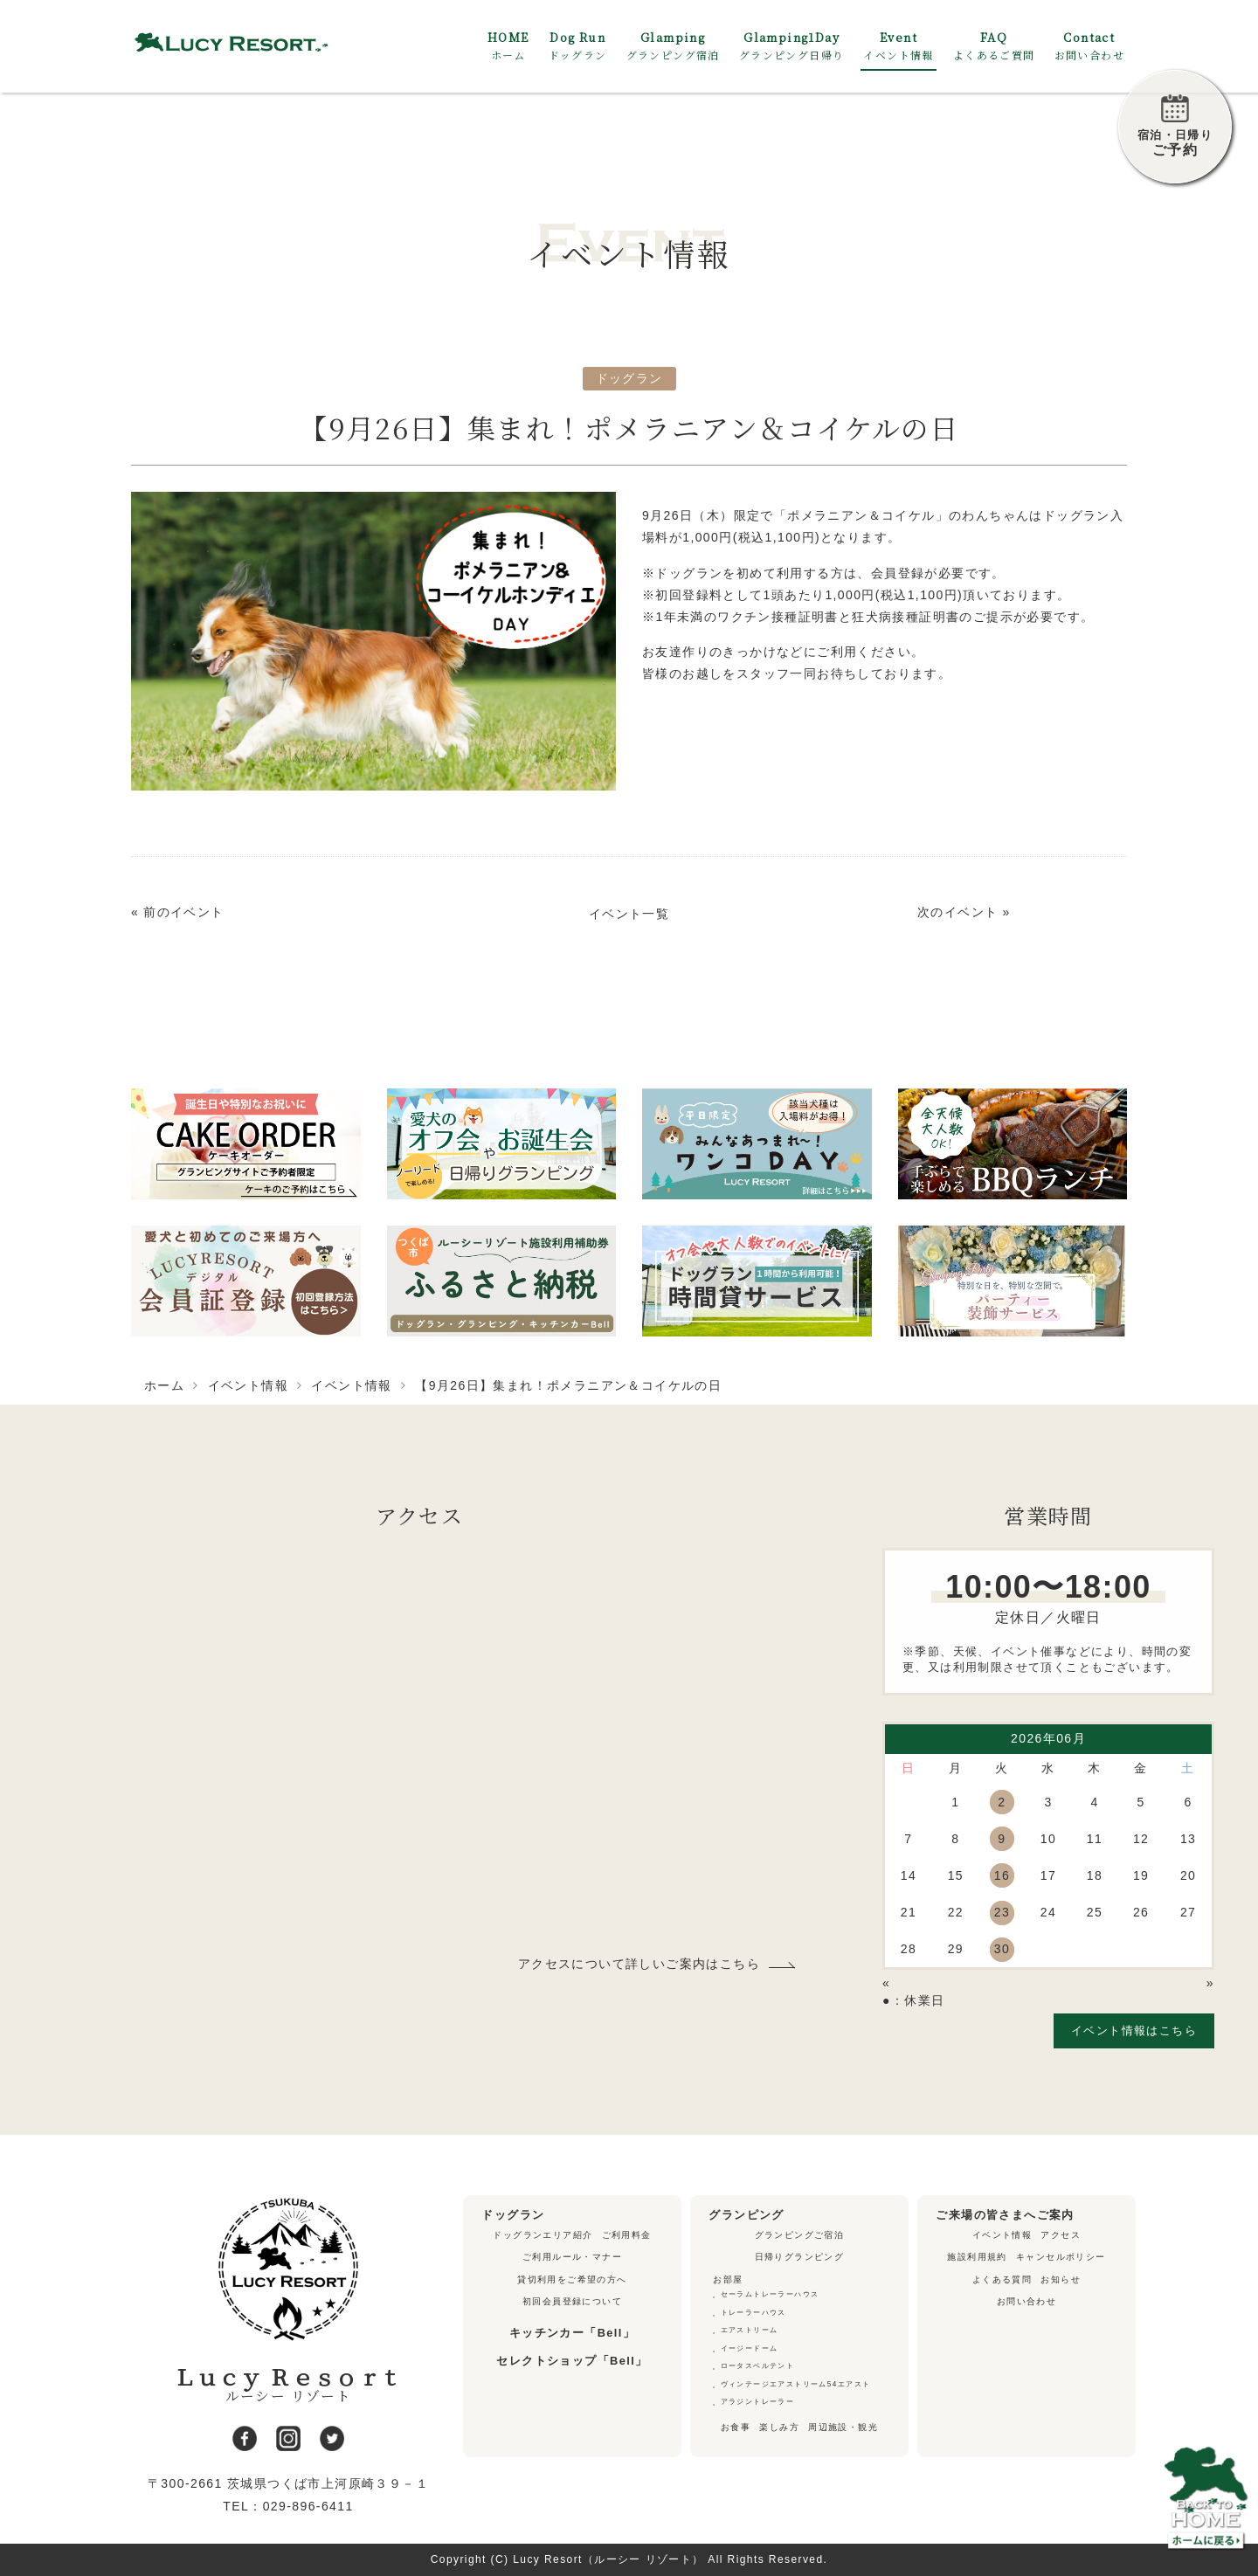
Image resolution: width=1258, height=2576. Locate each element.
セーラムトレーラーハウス (770, 2294)
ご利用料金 (627, 2235)
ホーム (164, 1385)
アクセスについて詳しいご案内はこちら (639, 1964)
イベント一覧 (629, 914)
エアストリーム (749, 2330)
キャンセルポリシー (1061, 2257)
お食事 (735, 2427)
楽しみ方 (779, 2427)
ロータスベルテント (758, 2366)
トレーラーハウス (753, 2313)
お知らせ (1060, 2279)
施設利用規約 (976, 2257)
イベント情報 (248, 1385)
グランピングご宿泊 (800, 2235)
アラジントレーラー (758, 2402)
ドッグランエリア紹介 (542, 2235)
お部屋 (728, 2279)
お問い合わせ (1026, 2301)
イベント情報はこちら (1134, 2030)
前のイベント (183, 912)
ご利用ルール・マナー (572, 2257)
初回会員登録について (572, 2301)
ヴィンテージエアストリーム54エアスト (796, 2384)
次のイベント (957, 912)
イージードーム (749, 2348)
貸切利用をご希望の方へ (571, 2279)
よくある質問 (1002, 2279)
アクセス (1060, 2235)
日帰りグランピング (800, 2257)
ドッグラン (629, 378)
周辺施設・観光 (843, 2427)
